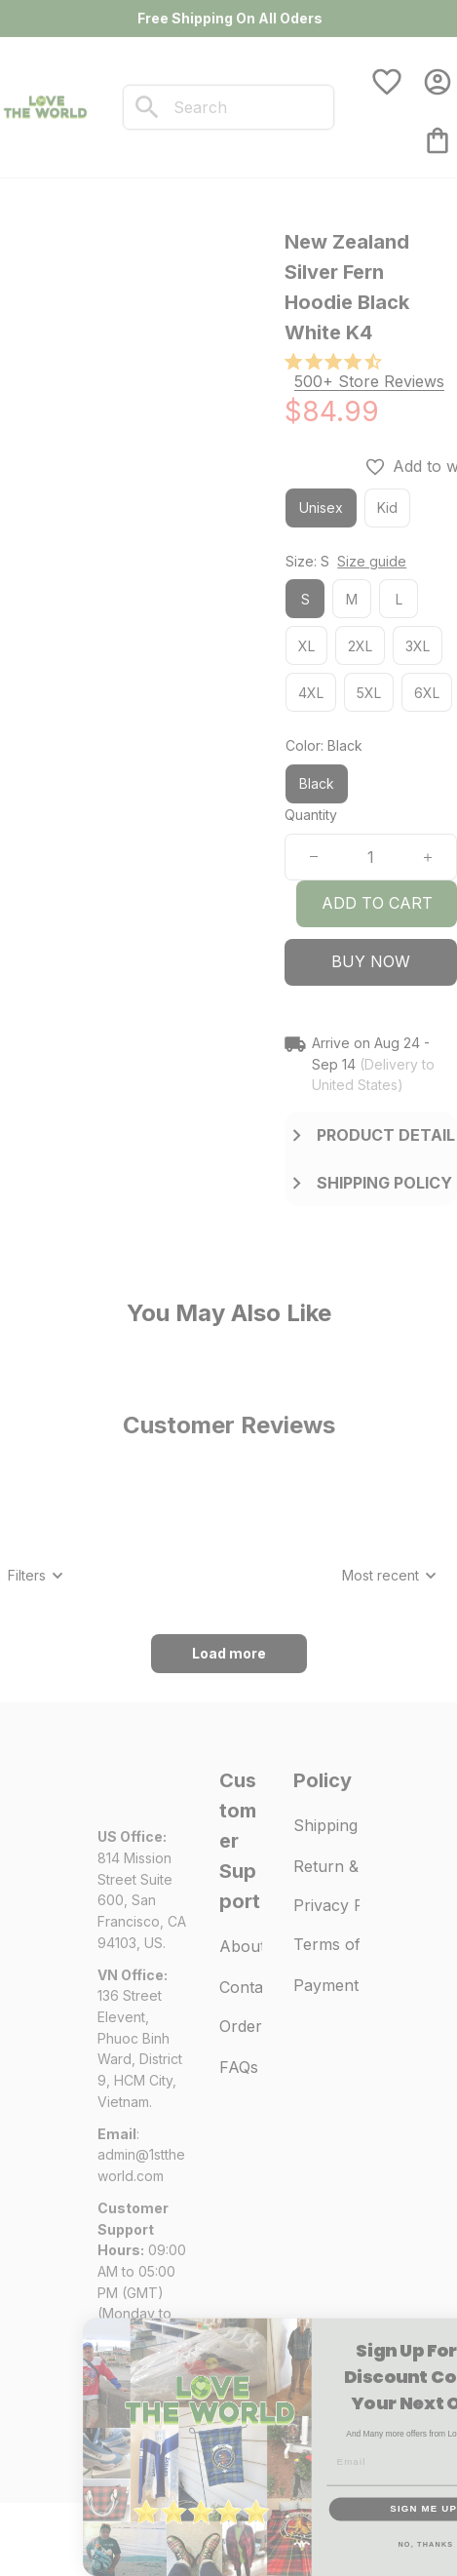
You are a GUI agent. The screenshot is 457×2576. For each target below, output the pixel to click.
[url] (142, 2165)
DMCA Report (141, 2444)
